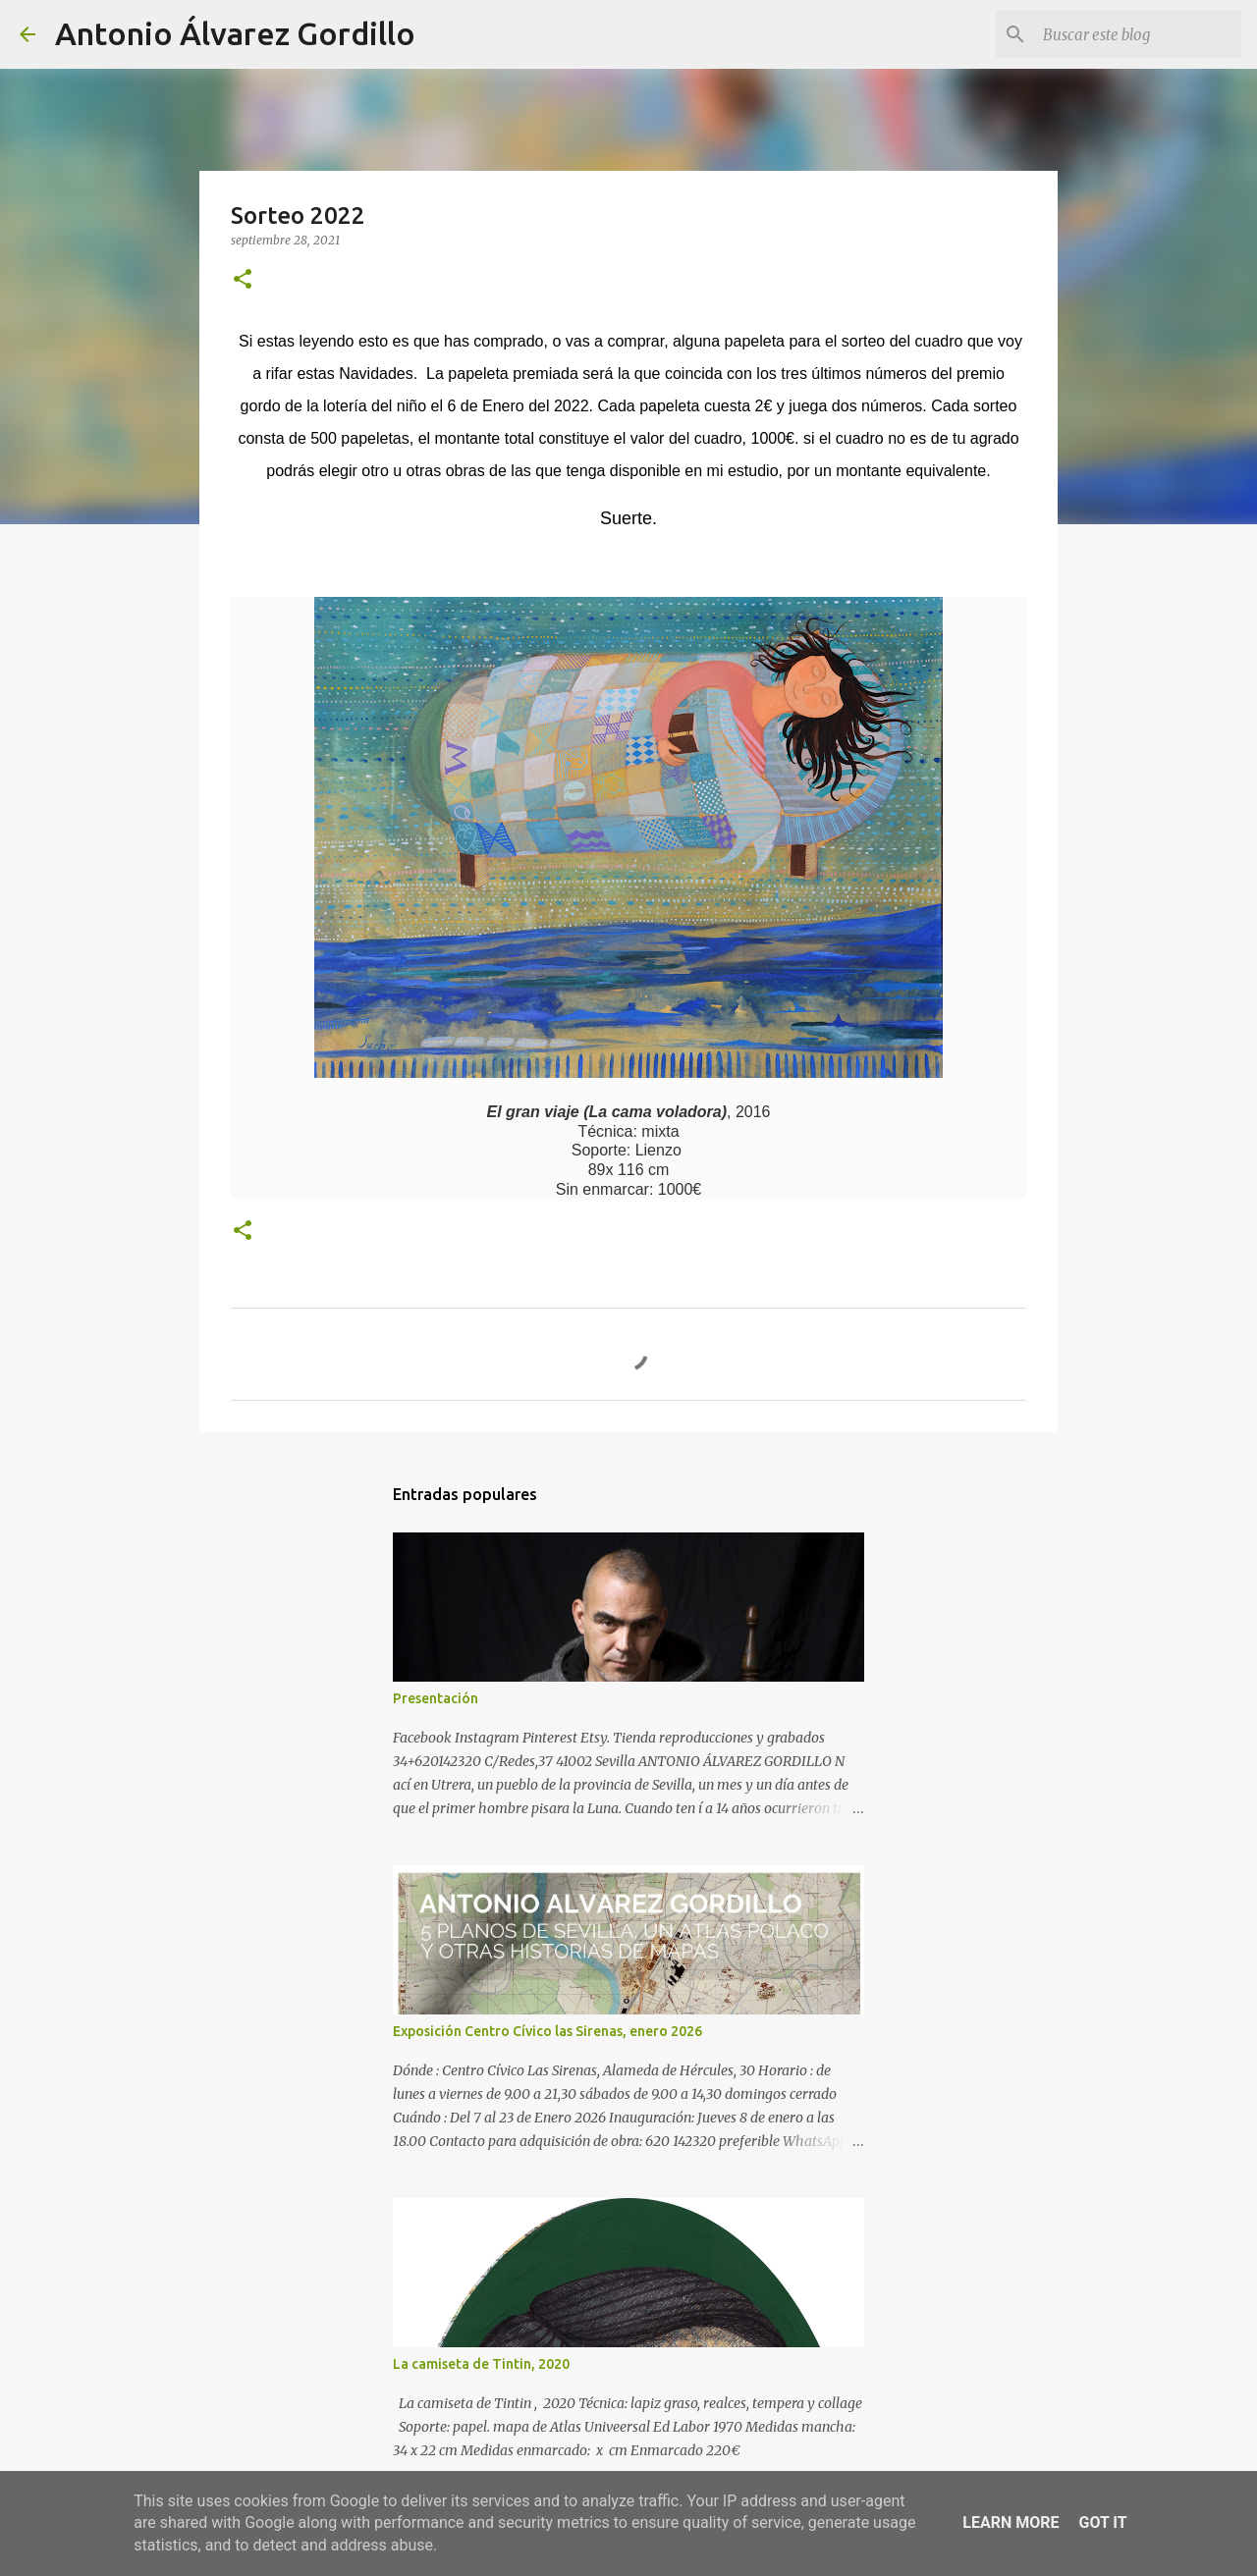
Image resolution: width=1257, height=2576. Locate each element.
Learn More (1010, 2522)
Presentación (435, 1698)
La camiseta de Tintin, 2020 (481, 2364)
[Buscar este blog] (1138, 34)
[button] (242, 280)
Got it (1102, 2522)
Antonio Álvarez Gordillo (235, 33)
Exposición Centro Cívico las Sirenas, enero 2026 (547, 2031)
